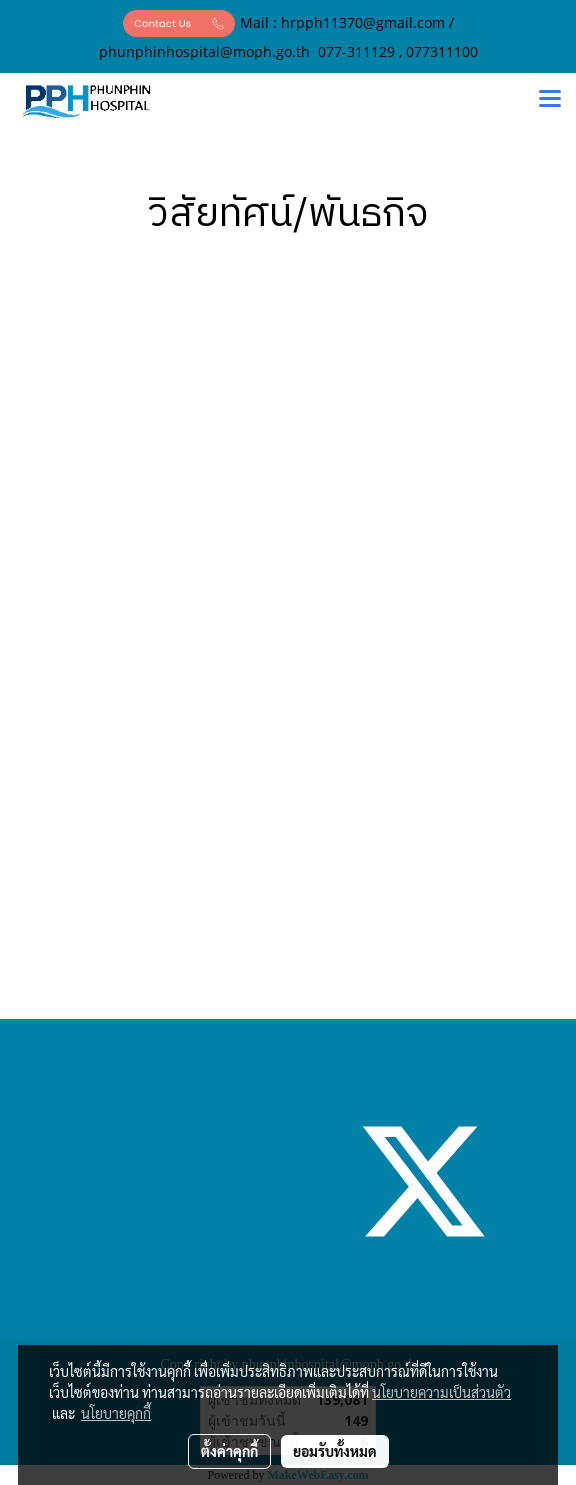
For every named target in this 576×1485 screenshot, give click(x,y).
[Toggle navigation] (550, 101)
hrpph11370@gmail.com (363, 22)
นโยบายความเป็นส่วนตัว (441, 1392)
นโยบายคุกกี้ (116, 1413)
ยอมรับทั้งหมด (335, 1451)
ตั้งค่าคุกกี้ (229, 1451)
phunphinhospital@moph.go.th (204, 51)
